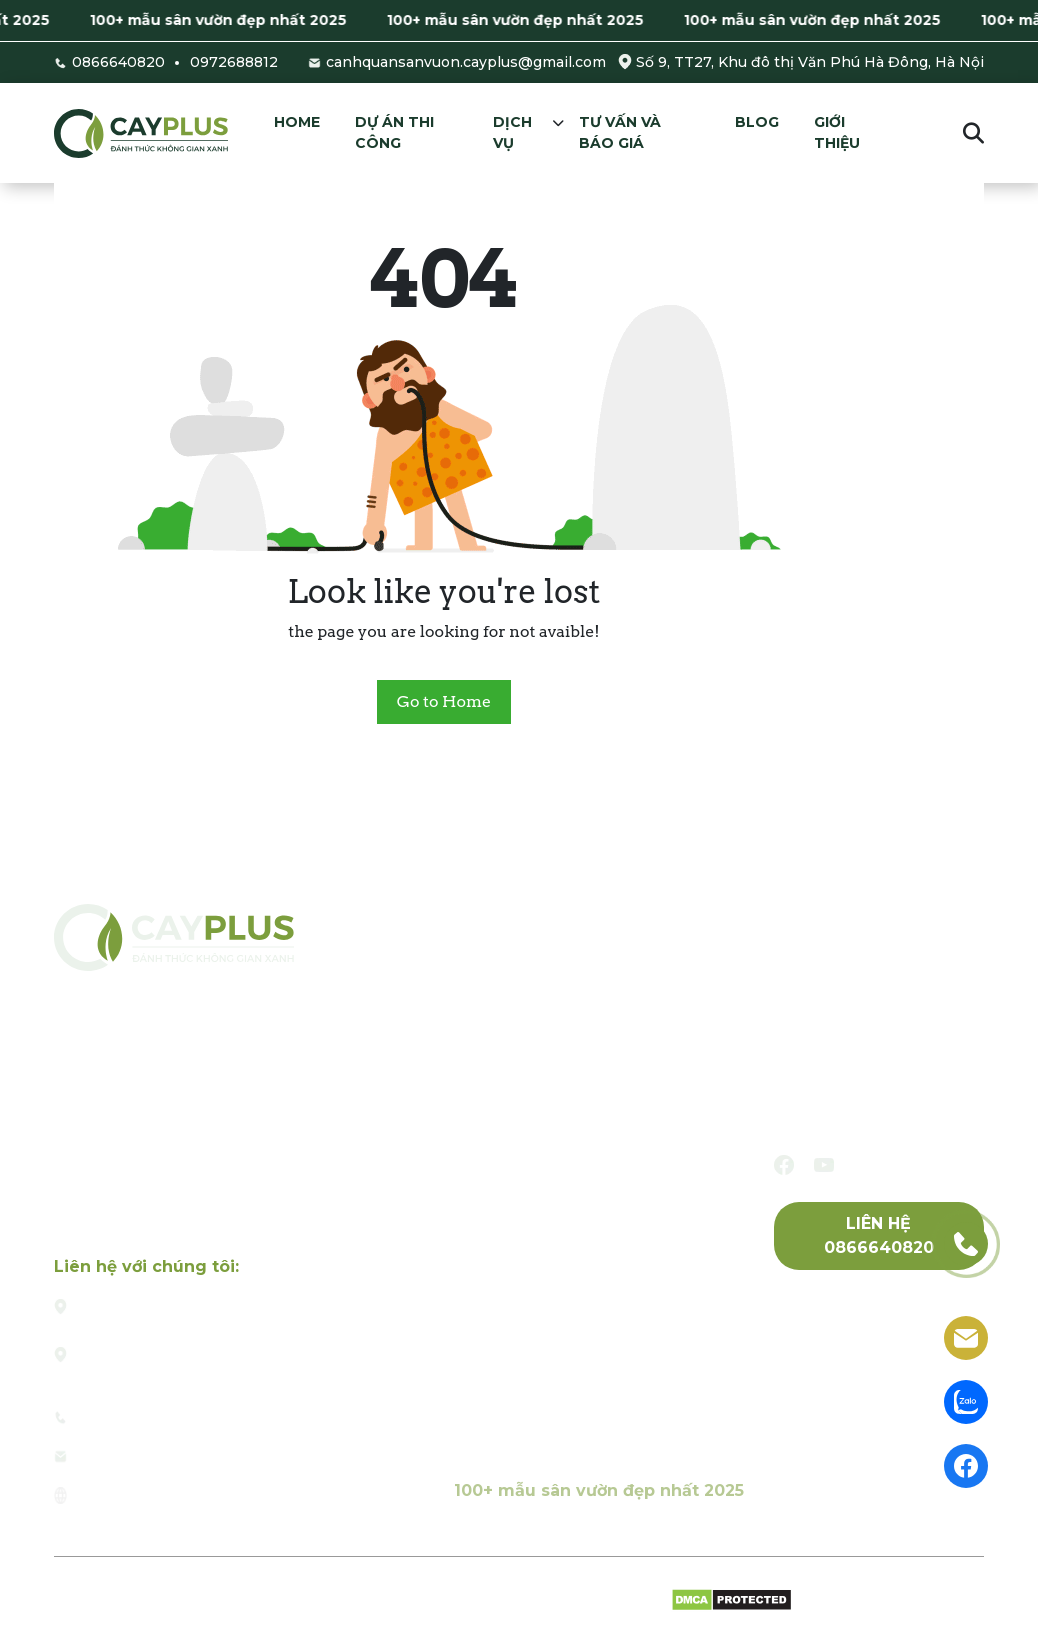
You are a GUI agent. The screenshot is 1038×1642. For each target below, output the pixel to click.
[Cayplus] (141, 132)
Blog (757, 122)
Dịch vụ (512, 132)
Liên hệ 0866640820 (879, 1235)
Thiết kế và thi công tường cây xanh (597, 1310)
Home (297, 122)
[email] (966, 1336)
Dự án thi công (394, 132)
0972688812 (234, 62)
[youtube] (824, 1164)
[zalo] (966, 1400)
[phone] (966, 1242)
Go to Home (444, 701)
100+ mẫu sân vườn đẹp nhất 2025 (227, 20)
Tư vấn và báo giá (620, 132)
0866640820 (118, 62)
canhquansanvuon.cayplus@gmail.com (466, 62)
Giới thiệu (837, 132)
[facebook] (784, 1164)
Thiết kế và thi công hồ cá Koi (570, 1130)
